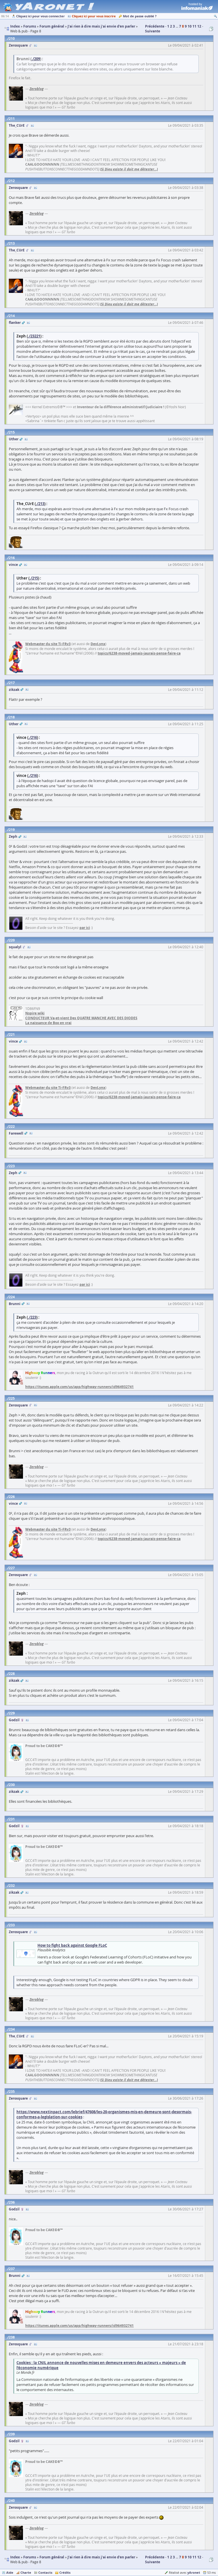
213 (12, 243)
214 (12, 315)
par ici (84, 927)
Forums (29, 2557)
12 (199, 26)
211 (12, 118)
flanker (15, 322)
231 (12, 1819)
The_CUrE (17, 125)
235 (12, 2091)
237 (12, 2268)
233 (12, 1925)
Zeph (13, 836)
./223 (32, 1317)
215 (12, 432)
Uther (13, 439)
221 (12, 1034)
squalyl (15, 947)
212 (12, 180)
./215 (34, 578)
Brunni (14, 1303)
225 (12, 1398)
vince (13, 564)
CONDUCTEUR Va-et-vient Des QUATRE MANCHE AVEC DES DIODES (81, 1018)
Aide (9, 2572)
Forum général (51, 2557)
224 (12, 1297)
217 (12, 682)
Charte (25, 2572)
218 (12, 717)
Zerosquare (18, 45)
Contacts (45, 2572)
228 (12, 1673)
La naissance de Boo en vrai (48, 1022)
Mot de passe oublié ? (139, 16)
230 (12, 1784)
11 (194, 26)
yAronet (193, 2572)
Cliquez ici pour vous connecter (40, 16)
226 (12, 1496)
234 (12, 2029)
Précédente (154, 26)
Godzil (14, 1720)
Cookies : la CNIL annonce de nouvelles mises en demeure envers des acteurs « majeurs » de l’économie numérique (101, 2365)
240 (12, 2500)
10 (190, 26)
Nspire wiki (35, 1013)
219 (12, 829)
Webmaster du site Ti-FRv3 (48, 643)
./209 (36, 58)
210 (12, 38)
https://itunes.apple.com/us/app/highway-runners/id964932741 (79, 1386)
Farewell (16, 1133)
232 (12, 1885)
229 (12, 1713)
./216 (32, 737)
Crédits (64, 2572)
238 (12, 2337)
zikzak (14, 689)
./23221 (34, 336)
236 (12, 2202)
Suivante (152, 31)
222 (12, 1126)
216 (12, 557)
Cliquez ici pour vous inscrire (94, 16)
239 (12, 2434)
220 (12, 940)
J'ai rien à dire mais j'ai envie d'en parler (101, 2557)
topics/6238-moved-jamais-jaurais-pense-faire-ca (139, 653)
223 (12, 1166)
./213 (40, 503)
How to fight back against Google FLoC (72, 1945)
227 (12, 1568)
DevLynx (98, 643)
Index (15, 2557)
